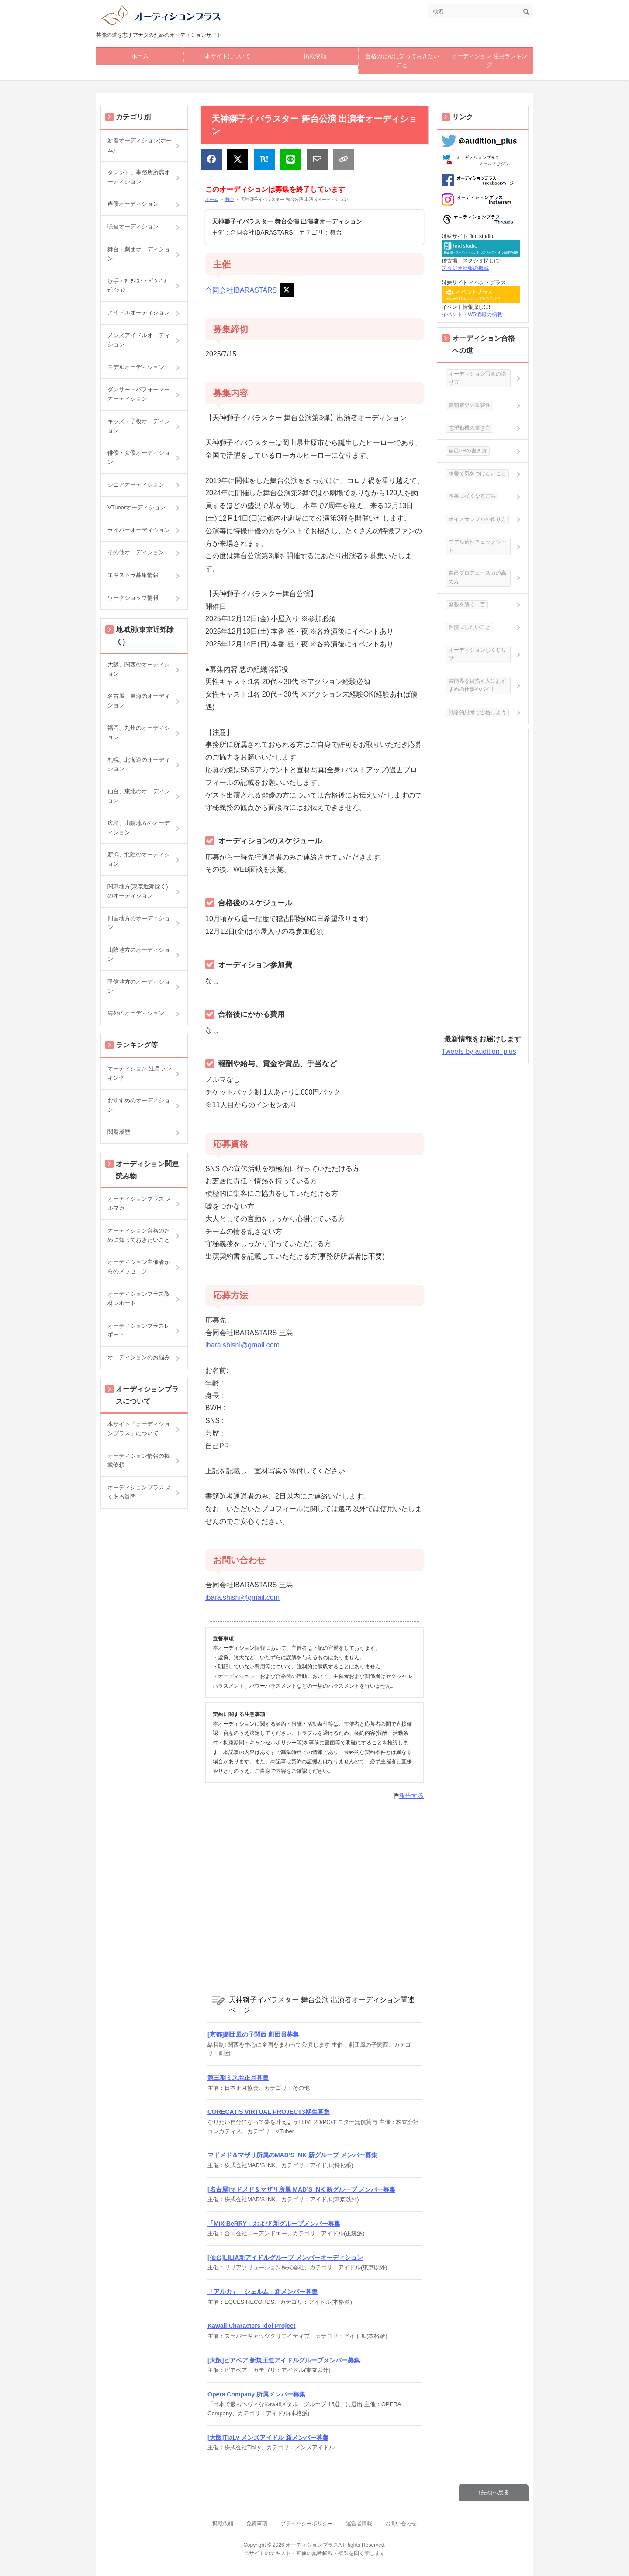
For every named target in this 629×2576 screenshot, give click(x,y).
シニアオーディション (135, 484)
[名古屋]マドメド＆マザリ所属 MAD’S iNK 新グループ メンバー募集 (301, 2189)
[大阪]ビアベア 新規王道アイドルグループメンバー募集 (283, 2360)
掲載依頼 (315, 56)
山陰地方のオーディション (138, 954)
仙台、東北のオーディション (138, 796)
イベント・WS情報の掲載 (472, 314)
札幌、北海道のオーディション (138, 764)
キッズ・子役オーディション (138, 426)
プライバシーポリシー (306, 2524)
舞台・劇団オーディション (138, 254)
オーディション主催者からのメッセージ (138, 1266)
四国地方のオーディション (138, 923)
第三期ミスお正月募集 (238, 2077)
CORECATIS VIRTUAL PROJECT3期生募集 (268, 2111)
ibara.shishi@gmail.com (242, 1345)
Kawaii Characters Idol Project (251, 2325)
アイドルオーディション (138, 312)
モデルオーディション (135, 367)
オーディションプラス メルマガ (139, 1203)
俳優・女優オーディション (138, 457)
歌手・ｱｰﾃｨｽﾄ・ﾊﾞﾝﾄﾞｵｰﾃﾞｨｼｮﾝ (138, 286)
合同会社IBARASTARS (241, 290)
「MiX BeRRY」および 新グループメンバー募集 (273, 2223)
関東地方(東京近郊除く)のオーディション (137, 891)
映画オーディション (133, 226)
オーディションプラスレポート (138, 1330)
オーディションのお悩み (138, 1357)
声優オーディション (133, 203)
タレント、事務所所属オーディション (138, 177)
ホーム (140, 56)
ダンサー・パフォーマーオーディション (138, 394)
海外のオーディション (135, 1013)
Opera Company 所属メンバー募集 (256, 2394)
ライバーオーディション (138, 530)
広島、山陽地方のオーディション (138, 828)
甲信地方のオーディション (138, 986)
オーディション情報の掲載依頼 (138, 1460)
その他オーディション (135, 552)
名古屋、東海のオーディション (138, 700)
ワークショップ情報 (133, 597)
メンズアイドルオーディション (138, 340)
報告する (411, 1795)
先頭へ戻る (495, 2492)
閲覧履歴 (118, 1132)
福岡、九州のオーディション (138, 732)
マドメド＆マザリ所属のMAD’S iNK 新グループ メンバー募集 (292, 2154)
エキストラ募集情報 (133, 575)
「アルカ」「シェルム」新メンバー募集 (262, 2291)
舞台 (229, 199)
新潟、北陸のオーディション (138, 859)
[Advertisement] (314, 1893)
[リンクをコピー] (343, 159)
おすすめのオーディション (138, 1105)
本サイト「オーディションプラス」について (138, 1428)
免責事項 (256, 2524)
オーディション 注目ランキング (489, 61)
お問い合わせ (401, 2524)
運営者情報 (359, 2524)
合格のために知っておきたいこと (402, 61)
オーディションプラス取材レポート (138, 1298)
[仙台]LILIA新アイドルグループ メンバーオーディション (285, 2257)
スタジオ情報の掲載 (465, 268)
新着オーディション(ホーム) (139, 145)
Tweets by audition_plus (479, 1051)
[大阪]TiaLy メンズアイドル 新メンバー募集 (267, 2437)
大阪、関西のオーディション (138, 669)
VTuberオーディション (136, 507)
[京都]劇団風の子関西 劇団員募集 (253, 2034)
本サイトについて (227, 56)
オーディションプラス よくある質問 (139, 1492)
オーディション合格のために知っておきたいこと (138, 1235)
